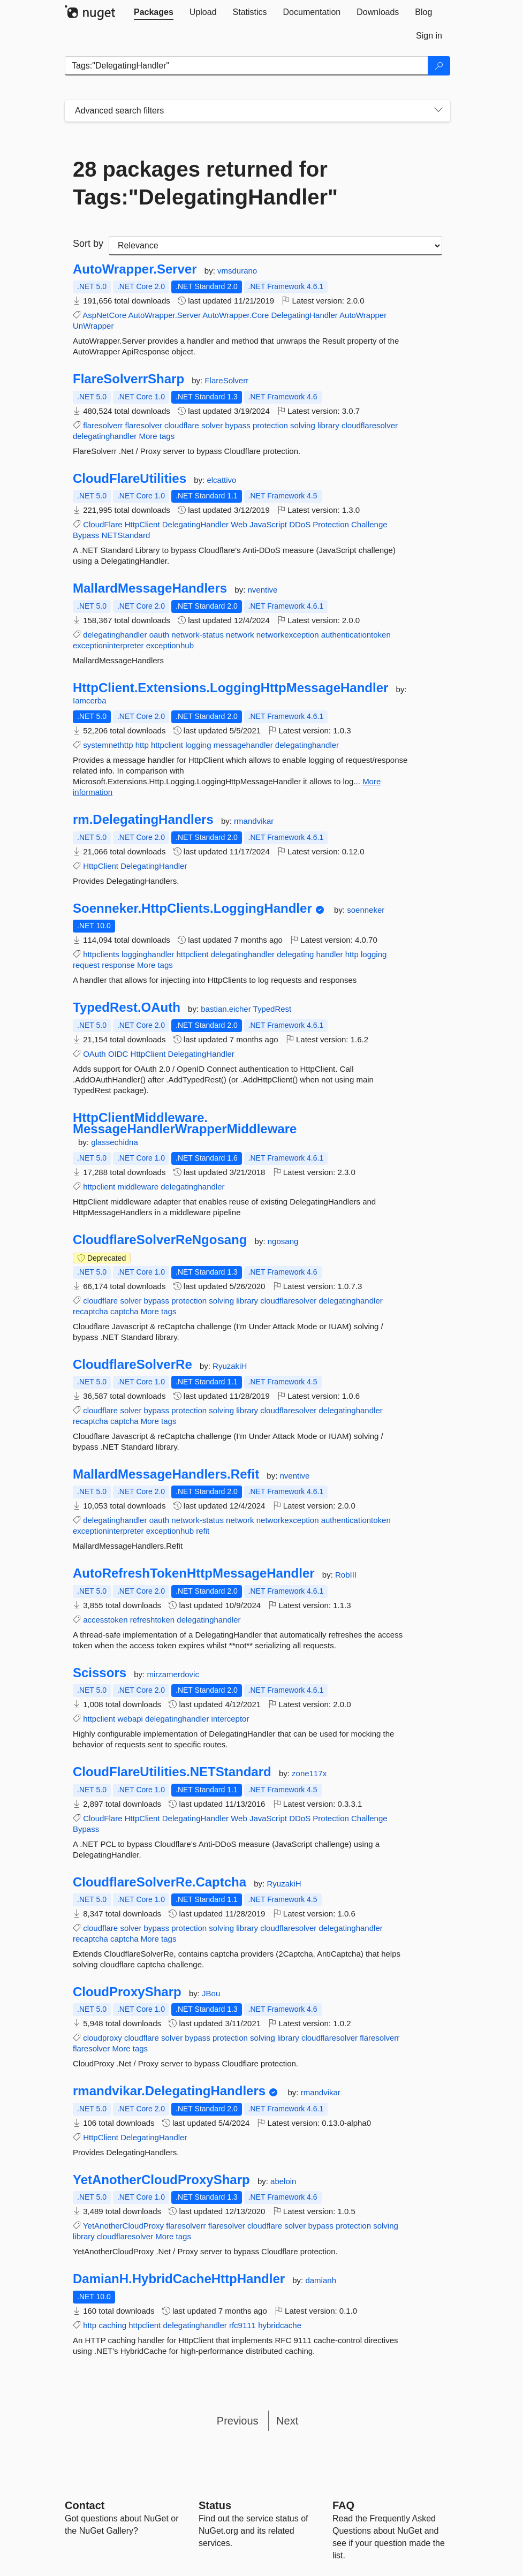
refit (202, 1530)
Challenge (369, 524)
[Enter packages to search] (246, 65)
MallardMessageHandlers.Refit (166, 1474)
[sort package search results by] (275, 245)
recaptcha (90, 1311)
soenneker (365, 909)
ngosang (283, 1241)
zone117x (309, 1773)
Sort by (88, 243)
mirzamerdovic (173, 1674)
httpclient (167, 744)
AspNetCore (104, 315)
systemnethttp (108, 744)
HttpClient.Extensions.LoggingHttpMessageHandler (230, 688)
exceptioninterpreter (108, 645)
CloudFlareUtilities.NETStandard (172, 1772)
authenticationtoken (356, 634)
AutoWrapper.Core (235, 315)
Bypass (86, 535)
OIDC (118, 1053)
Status (215, 2505)
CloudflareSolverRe (132, 1364)
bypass (238, 425)
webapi (130, 1718)
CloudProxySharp (127, 1992)
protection (270, 425)
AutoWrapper (362, 315)
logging (198, 744)
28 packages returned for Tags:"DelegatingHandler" (205, 183)
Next (287, 2421)
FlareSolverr (226, 380)
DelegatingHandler (304, 315)
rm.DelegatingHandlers (143, 819)
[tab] (153, 12)
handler (329, 954)
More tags (157, 436)
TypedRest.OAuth (126, 1007)
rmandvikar (254, 820)
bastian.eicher (227, 1008)
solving (302, 425)
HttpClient (142, 524)
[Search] (439, 65)
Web (239, 524)
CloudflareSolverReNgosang (160, 1240)
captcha (124, 1311)
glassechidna (114, 1142)
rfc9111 (242, 2325)
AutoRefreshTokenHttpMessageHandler (194, 1573)
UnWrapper (93, 325)
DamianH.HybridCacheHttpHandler (179, 2279)
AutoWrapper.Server (135, 269)
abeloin (283, 2181)
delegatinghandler (105, 436)
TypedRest (272, 1008)
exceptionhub (170, 645)
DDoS (299, 524)
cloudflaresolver (370, 425)
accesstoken (105, 1619)
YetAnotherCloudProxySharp (161, 2180)
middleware (137, 1186)
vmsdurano (237, 270)
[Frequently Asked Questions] (343, 2505)
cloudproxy (102, 2037)
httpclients (101, 954)
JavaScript (268, 524)
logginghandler (148, 954)
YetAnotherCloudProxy (123, 2225)
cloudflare (181, 425)
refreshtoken (152, 1619)
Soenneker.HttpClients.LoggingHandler (192, 908)
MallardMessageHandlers (150, 588)
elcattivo (221, 479)
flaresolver (143, 425)
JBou (211, 1993)
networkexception (287, 634)
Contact (84, 2505)
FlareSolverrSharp (128, 379)
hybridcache (279, 2325)
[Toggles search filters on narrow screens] (438, 111)
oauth (159, 634)
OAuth (94, 1053)
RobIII (346, 1574)
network (240, 634)
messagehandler (243, 744)
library (328, 425)
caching (112, 2325)
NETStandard (125, 535)
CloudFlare (102, 524)
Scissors (99, 1673)
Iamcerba (90, 700)
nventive (262, 589)
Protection (331, 524)
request (86, 964)
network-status (197, 634)
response (118, 964)
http (142, 744)
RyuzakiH (230, 1365)
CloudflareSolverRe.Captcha (159, 1882)
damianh (320, 2280)
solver (212, 425)
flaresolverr (103, 425)
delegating (295, 954)
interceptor (230, 1718)
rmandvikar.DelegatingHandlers (169, 2091)
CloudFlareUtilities (129, 478)
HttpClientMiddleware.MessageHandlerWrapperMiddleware (185, 1123)
